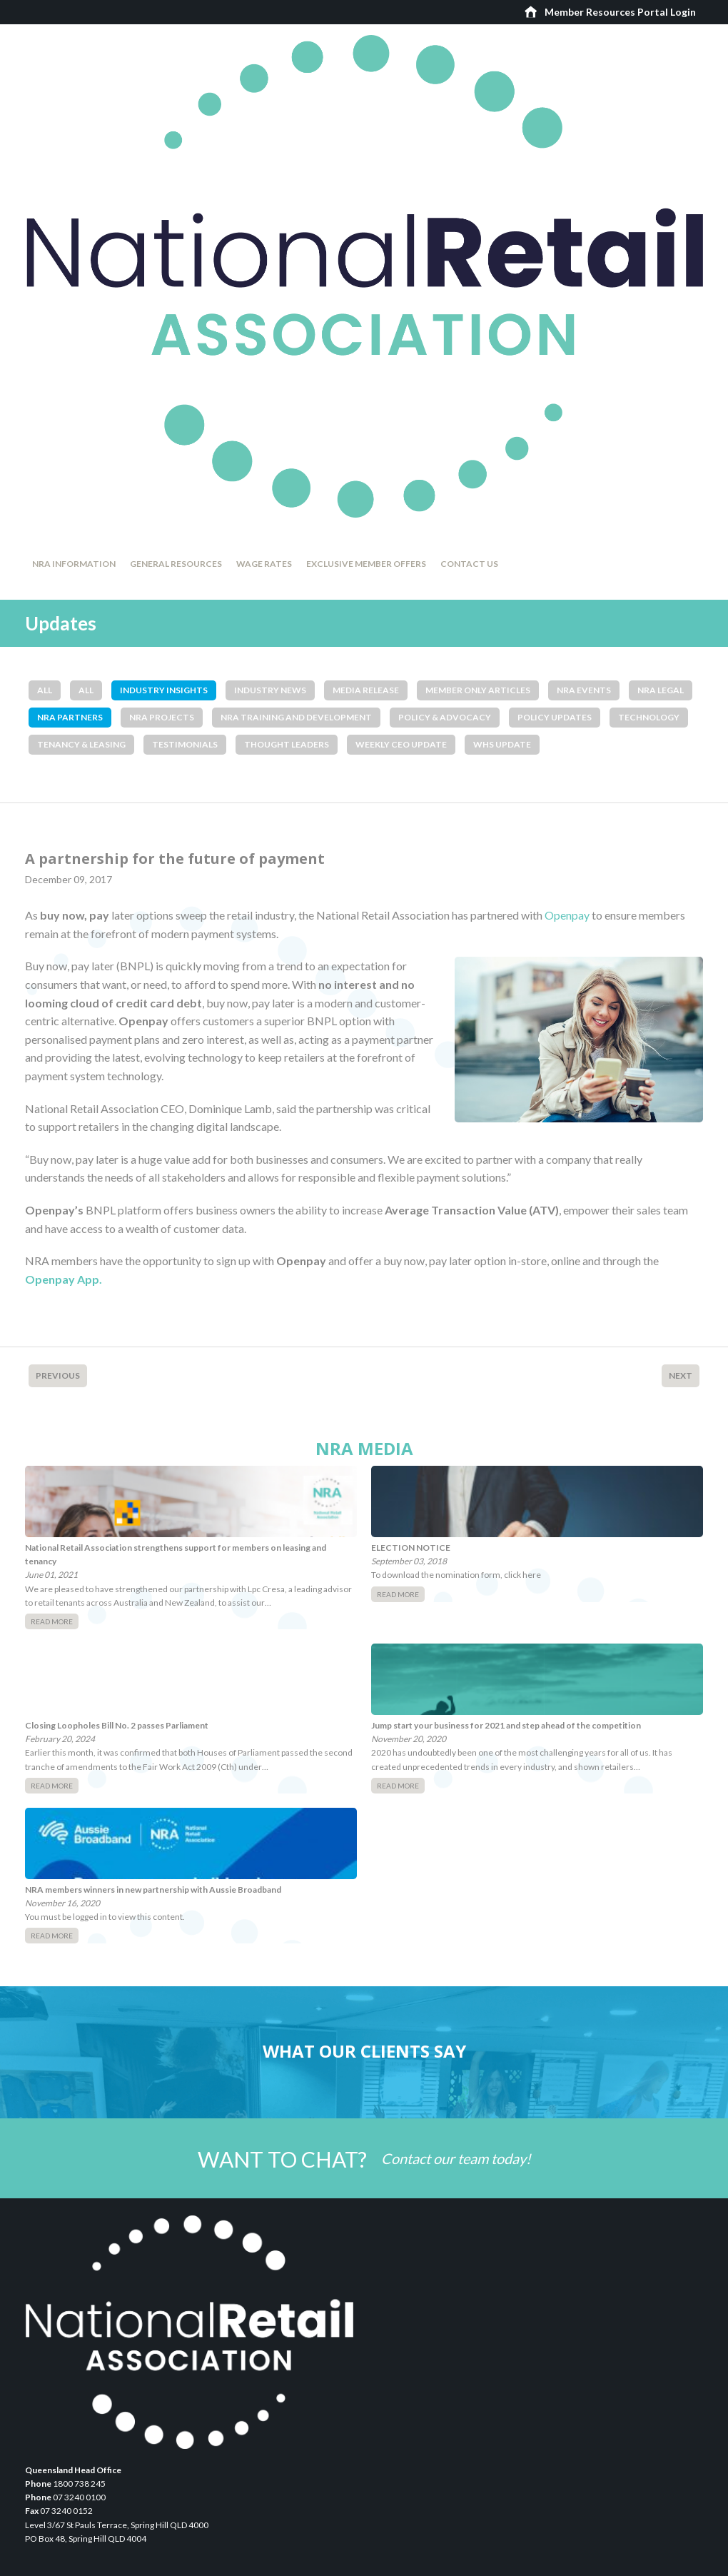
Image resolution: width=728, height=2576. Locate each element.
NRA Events (584, 690)
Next (680, 1375)
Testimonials (185, 744)
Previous (58, 1375)
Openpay (567, 915)
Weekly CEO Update (401, 744)
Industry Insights (164, 690)
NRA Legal (660, 690)
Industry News (270, 690)
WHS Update (502, 744)
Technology (648, 717)
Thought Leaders (286, 744)
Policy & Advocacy (444, 717)
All (44, 690)
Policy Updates (554, 717)
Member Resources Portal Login (620, 12)
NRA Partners (70, 717)
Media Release (366, 690)
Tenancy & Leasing (81, 744)
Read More (52, 1621)
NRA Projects (161, 717)
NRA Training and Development (296, 717)
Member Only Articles (477, 690)
